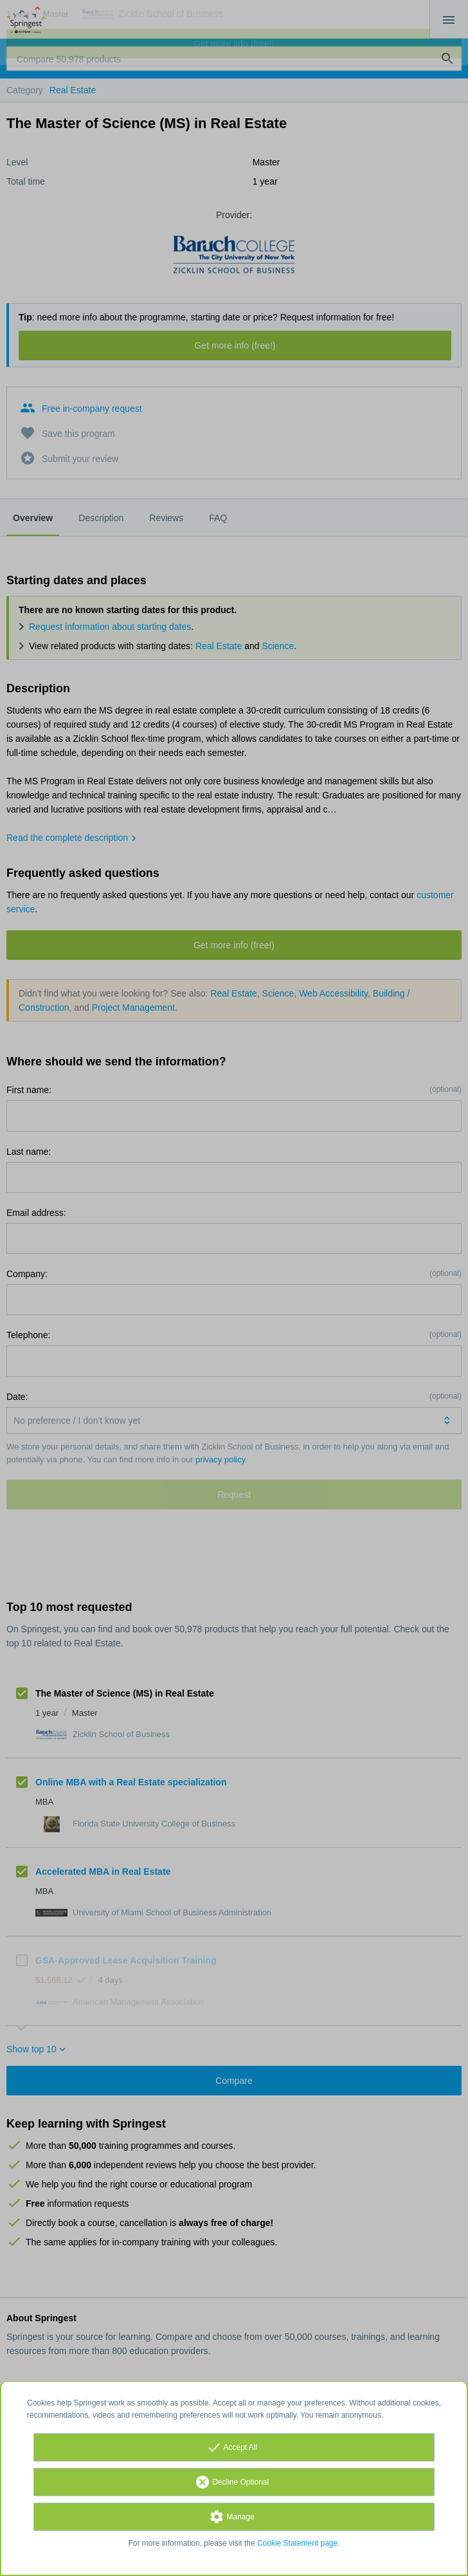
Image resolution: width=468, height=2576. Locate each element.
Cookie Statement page (297, 2543)
